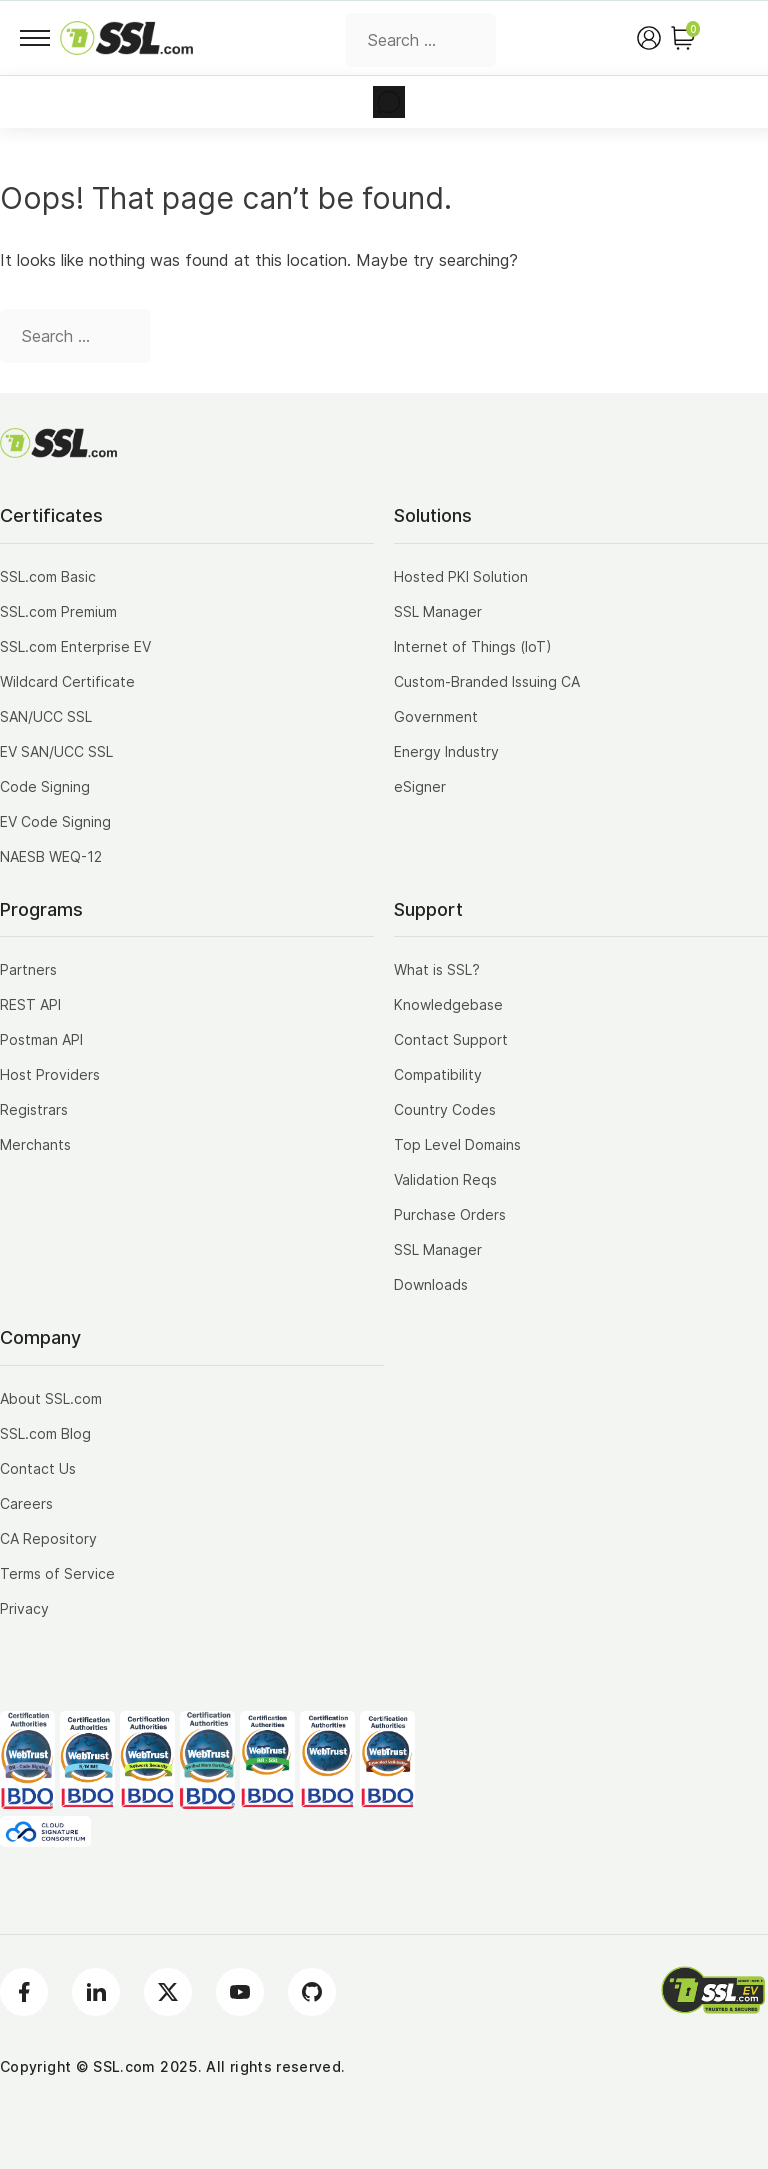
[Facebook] (24, 1992)
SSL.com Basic (48, 576)
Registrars (34, 1109)
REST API (30, 1004)
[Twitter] (168, 1992)
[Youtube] (240, 1992)
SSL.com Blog (45, 1433)
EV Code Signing (55, 821)
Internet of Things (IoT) (473, 646)
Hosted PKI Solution (461, 576)
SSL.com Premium (58, 611)
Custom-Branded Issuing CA (487, 681)
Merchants (35, 1144)
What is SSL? (437, 969)
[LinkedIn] (96, 1992)
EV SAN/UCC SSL (56, 751)
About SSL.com (51, 1398)
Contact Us (38, 1468)
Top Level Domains (457, 1144)
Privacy (24, 1608)
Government (436, 716)
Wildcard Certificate (67, 681)
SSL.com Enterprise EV (75, 646)
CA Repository (48, 1538)
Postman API (41, 1039)
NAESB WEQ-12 (51, 856)
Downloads (431, 1284)
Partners (28, 969)
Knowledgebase (448, 1004)
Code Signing (45, 786)
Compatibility (438, 1074)
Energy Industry (446, 751)
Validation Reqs (445, 1179)
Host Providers (50, 1074)
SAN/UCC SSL (46, 716)
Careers (26, 1503)
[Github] (312, 1992)
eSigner (420, 786)
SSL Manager (438, 611)
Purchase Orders (450, 1214)
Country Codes (445, 1109)
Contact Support (451, 1039)
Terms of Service (57, 1573)
